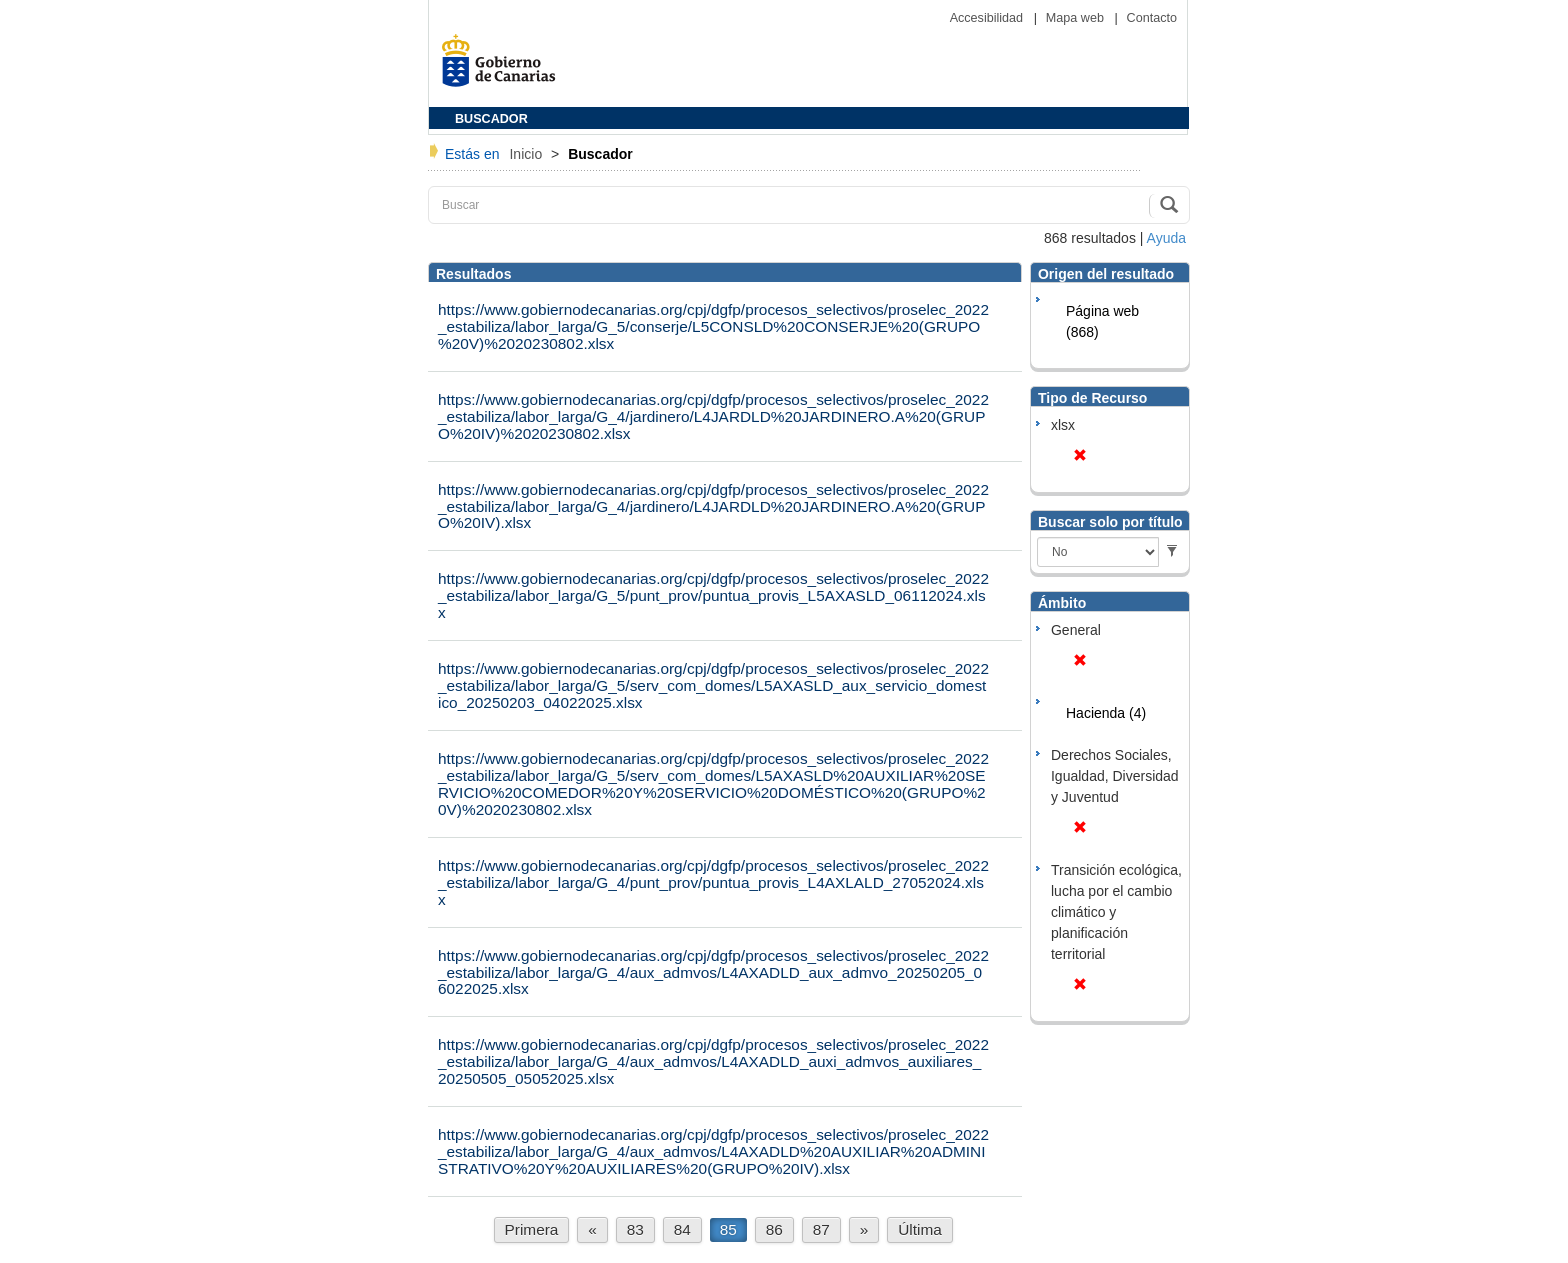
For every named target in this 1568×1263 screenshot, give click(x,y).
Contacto (1152, 18)
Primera (532, 1229)
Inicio (527, 154)
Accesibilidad (988, 18)
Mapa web (1077, 18)
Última (920, 1229)
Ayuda (1166, 238)
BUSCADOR (491, 119)
